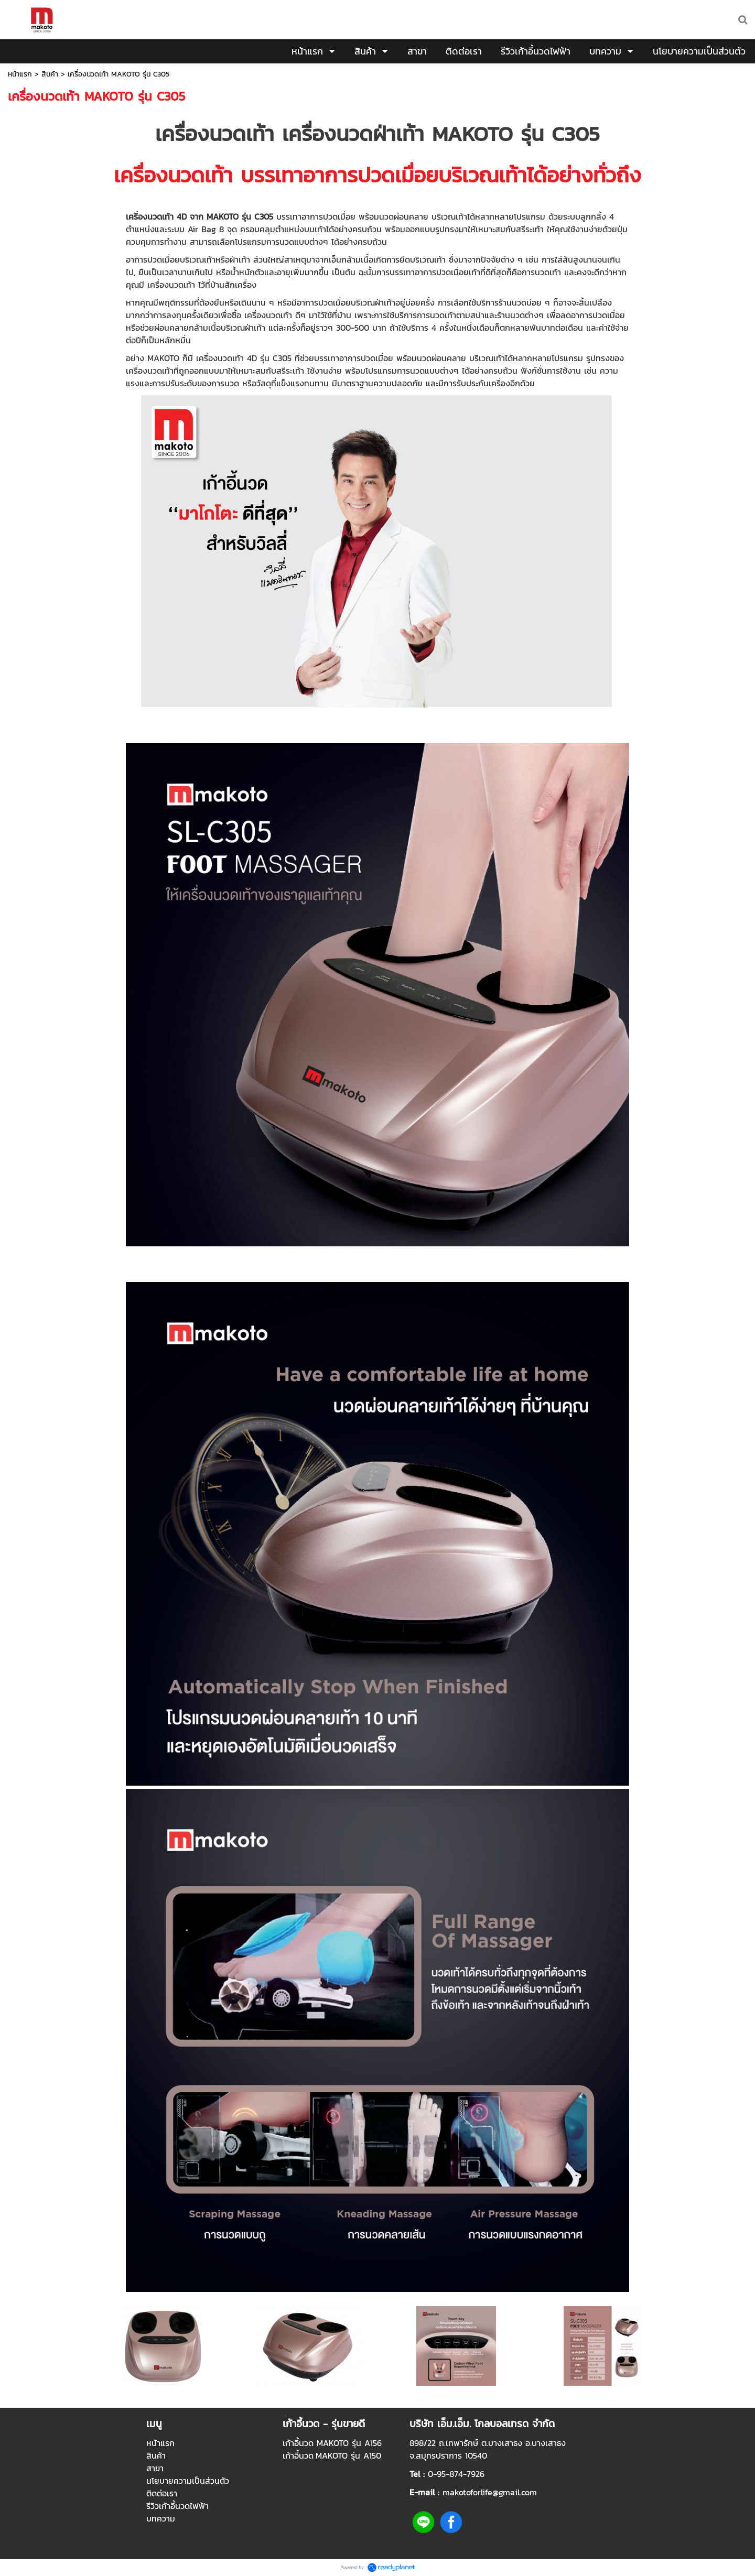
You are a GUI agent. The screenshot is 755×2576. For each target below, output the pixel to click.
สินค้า (49, 74)
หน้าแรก (20, 74)
